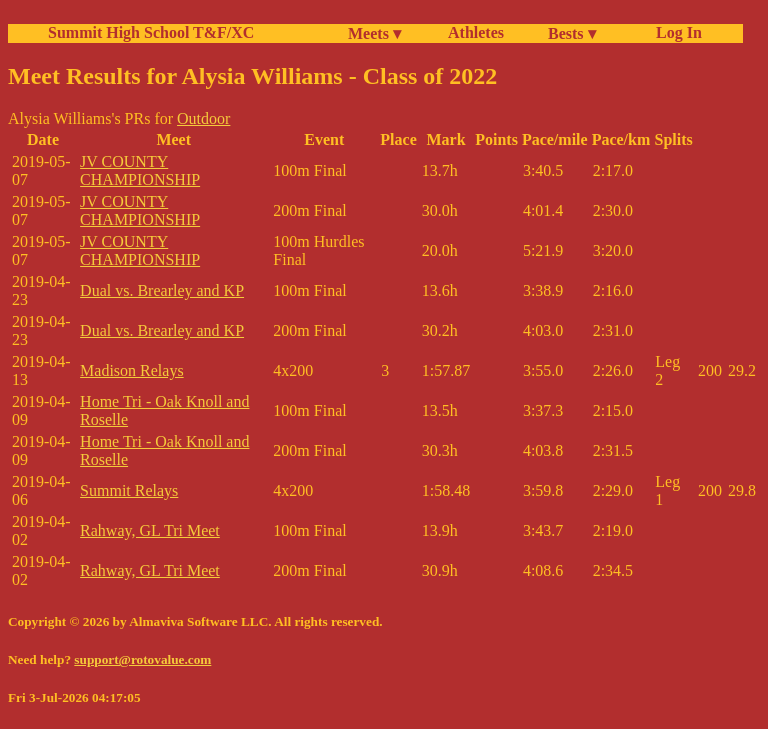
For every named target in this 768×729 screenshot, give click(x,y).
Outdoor (203, 118)
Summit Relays (129, 490)
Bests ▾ (572, 33)
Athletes (476, 32)
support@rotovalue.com (142, 659)
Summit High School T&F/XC (151, 32)
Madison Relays (132, 370)
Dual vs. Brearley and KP (162, 290)
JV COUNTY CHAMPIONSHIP (140, 170)
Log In (675, 32)
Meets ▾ (374, 33)
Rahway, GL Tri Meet (150, 530)
